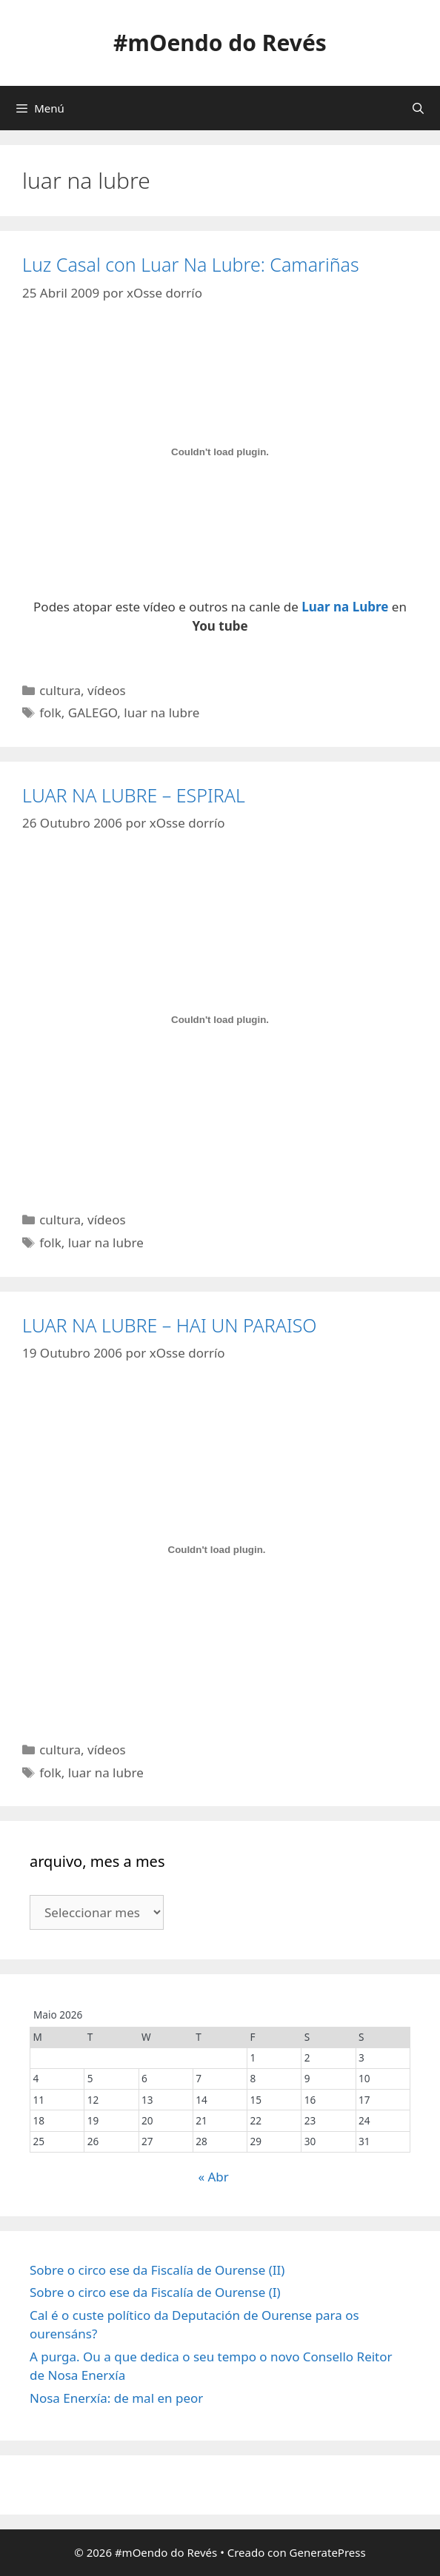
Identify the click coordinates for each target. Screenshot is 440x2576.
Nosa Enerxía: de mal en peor (116, 2397)
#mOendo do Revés (220, 42)
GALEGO (93, 712)
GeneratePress (328, 2552)
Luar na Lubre (344, 606)
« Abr (213, 2176)
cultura (60, 690)
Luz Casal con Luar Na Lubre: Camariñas (190, 264)
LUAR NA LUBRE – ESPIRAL (133, 795)
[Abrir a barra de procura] (418, 108)
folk (50, 712)
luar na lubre (161, 712)
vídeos (106, 690)
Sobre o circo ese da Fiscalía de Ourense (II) (157, 2269)
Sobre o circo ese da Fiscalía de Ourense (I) (155, 2292)
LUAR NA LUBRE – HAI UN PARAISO (169, 1325)
